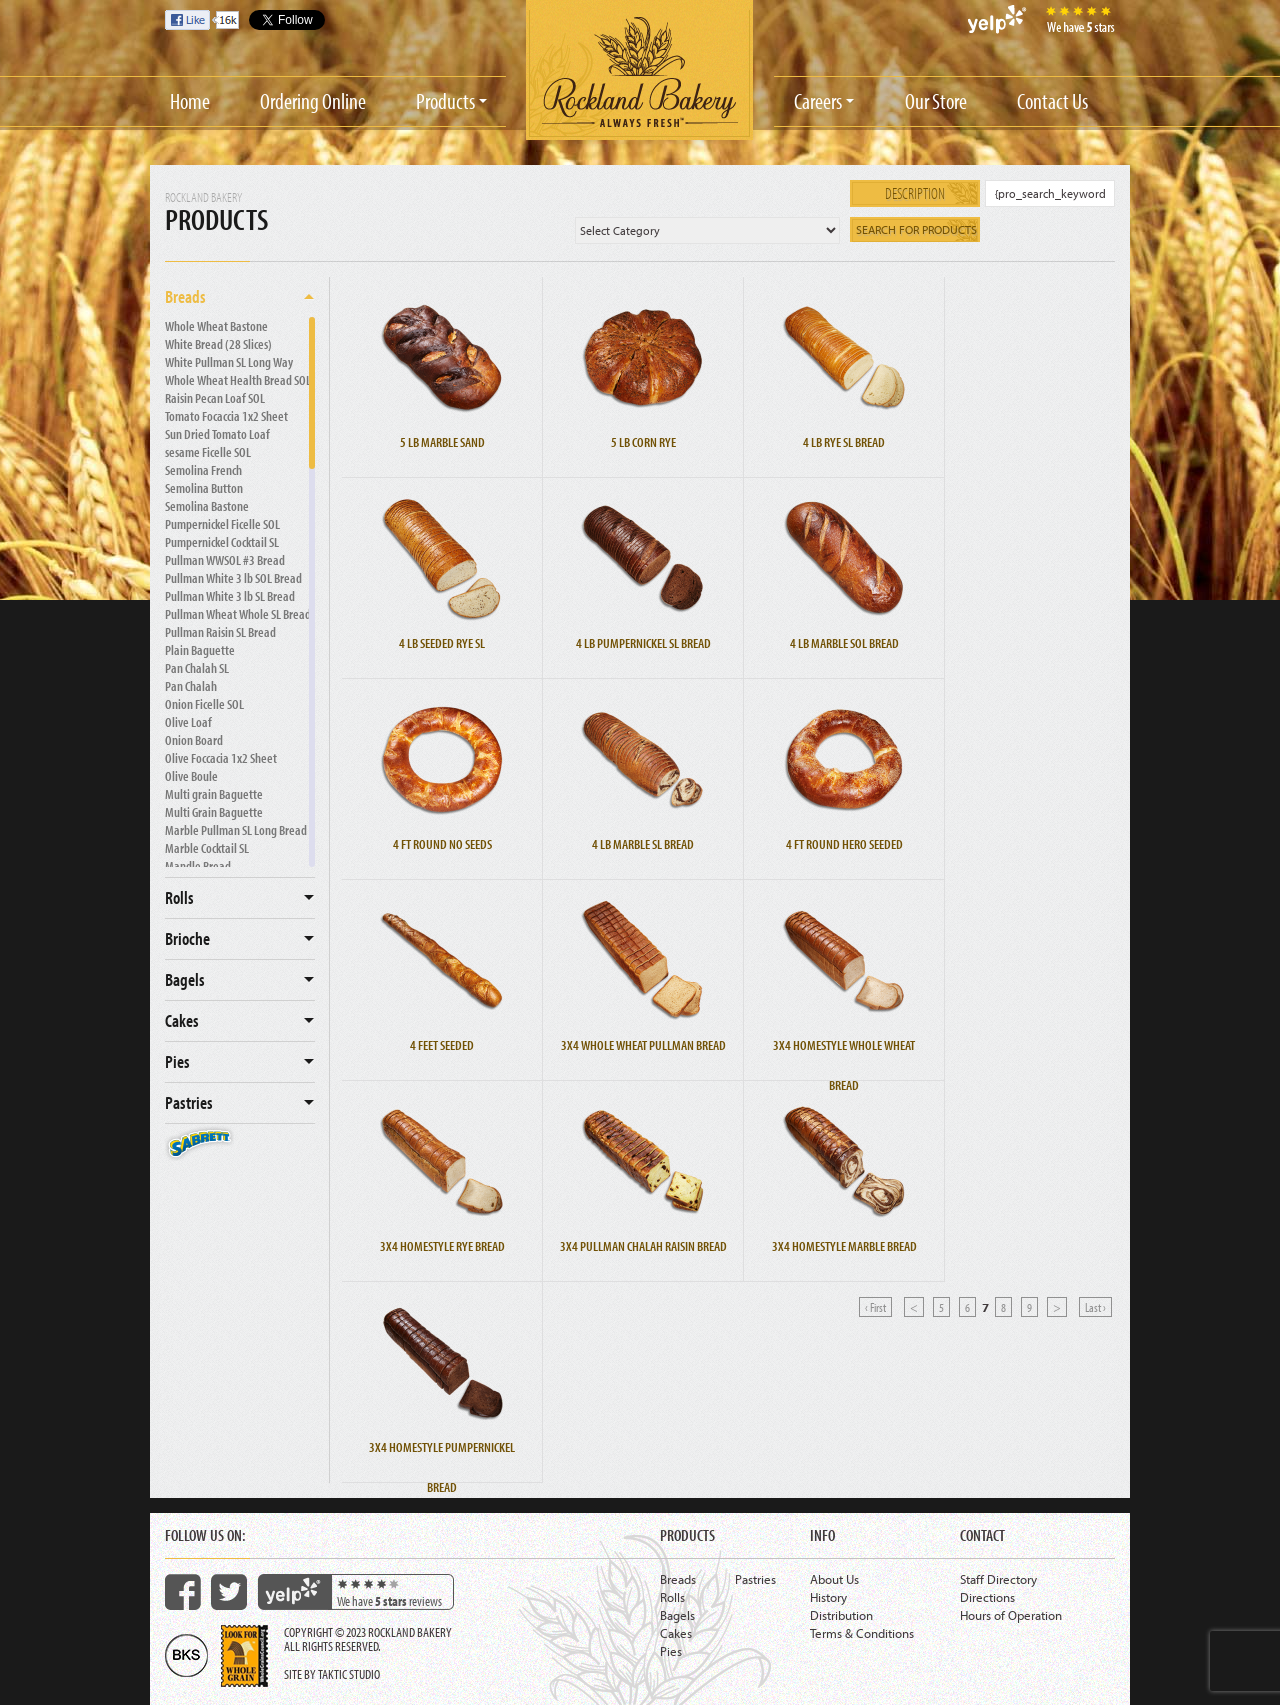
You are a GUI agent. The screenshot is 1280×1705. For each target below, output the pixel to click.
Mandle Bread (198, 866)
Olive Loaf (188, 722)
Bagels (185, 979)
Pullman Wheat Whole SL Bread (238, 614)
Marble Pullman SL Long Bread (236, 830)
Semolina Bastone (207, 506)
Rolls (179, 897)
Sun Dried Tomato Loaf (217, 434)
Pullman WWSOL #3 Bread (225, 560)
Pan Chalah (191, 686)
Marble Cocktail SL (207, 848)
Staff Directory (998, 1579)
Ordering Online (313, 101)
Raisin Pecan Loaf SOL (215, 398)
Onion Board (194, 740)
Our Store (936, 101)
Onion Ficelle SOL (204, 704)
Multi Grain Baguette (214, 812)
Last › (1095, 1307)
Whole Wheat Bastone (216, 326)
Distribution (841, 1615)
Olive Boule (191, 776)
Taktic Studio (349, 1674)
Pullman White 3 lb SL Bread (230, 596)
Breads (185, 296)
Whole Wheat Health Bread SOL (238, 380)
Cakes (182, 1020)
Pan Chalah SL (197, 668)
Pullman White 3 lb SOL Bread (233, 578)
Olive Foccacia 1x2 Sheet (221, 758)
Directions (987, 1597)
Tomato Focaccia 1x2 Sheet (226, 416)
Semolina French (203, 470)
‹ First (875, 1307)
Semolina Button (204, 488)
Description (915, 193)
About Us (834, 1579)
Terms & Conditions (862, 1633)
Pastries (189, 1102)
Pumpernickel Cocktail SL (222, 542)
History (828, 1597)
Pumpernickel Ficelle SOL (222, 524)
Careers (818, 101)
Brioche (187, 938)
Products (445, 101)
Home (190, 101)
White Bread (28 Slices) (218, 344)
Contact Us (1052, 101)
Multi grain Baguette (214, 794)
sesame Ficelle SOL (208, 452)
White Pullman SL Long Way (229, 362)
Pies (177, 1061)
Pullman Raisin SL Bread (220, 632)
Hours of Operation (1011, 1615)
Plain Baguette (200, 650)
